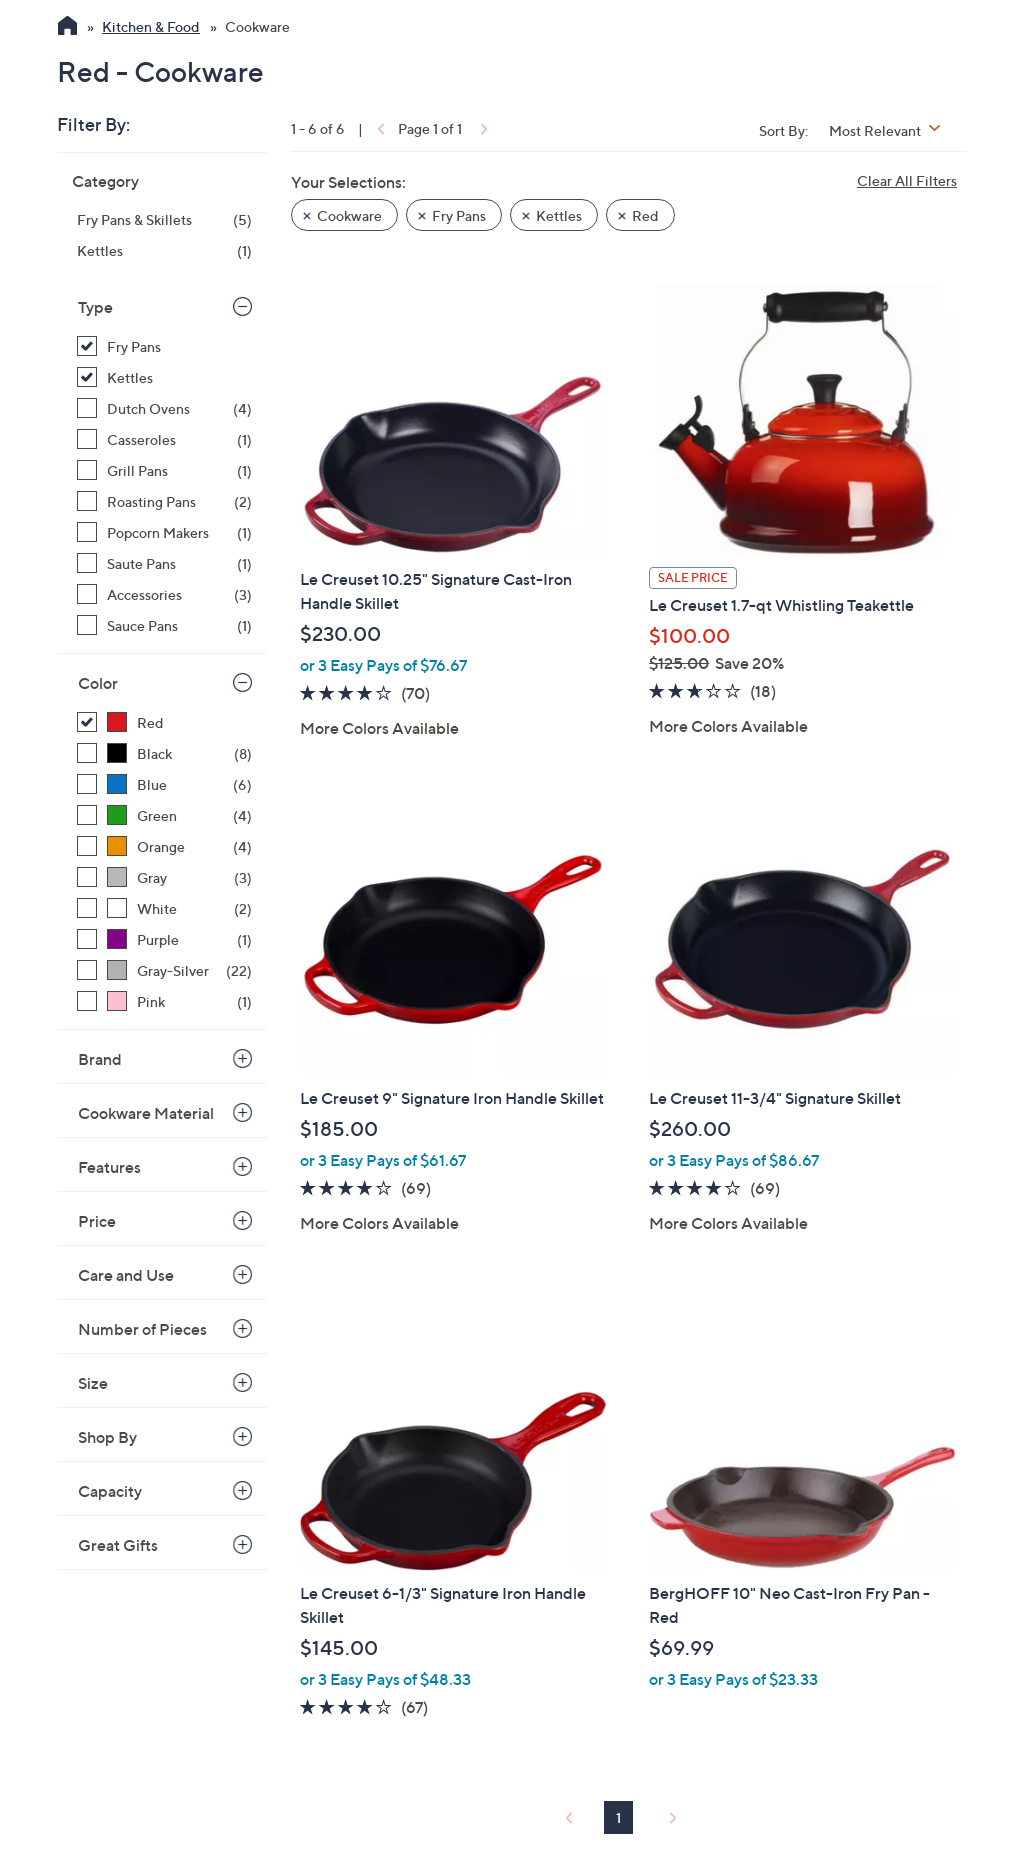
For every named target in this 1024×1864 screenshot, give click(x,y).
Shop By (107, 1437)
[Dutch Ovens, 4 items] (164, 408)
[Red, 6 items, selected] (164, 722)
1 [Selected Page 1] (618, 1817)
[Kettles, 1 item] (164, 250)
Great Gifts (118, 1545)
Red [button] (645, 215)
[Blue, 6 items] (164, 784)
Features (109, 1167)
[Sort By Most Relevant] (892, 130)
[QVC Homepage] (67, 28)
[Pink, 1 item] (164, 1001)
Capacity (110, 1491)
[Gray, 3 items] (164, 877)
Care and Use (126, 1275)
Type (95, 307)
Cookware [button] (349, 215)
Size (93, 1383)
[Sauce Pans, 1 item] (164, 625)
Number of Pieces (142, 1329)
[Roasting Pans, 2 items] (164, 501)
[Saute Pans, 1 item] (164, 563)
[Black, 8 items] (164, 753)
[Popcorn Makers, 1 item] (164, 532)
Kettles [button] (559, 215)
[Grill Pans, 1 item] (164, 470)
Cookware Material (146, 1113)
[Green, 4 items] (164, 815)
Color (98, 683)
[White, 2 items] (164, 908)
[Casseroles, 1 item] (164, 439)
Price (97, 1221)
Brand (100, 1059)
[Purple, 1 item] (164, 939)
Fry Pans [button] (459, 215)
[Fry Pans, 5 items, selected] (164, 346)
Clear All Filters (907, 180)
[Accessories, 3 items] (164, 594)
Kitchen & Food (151, 26)
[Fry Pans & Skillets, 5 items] (164, 219)
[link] (379, 128)
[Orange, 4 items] (164, 846)
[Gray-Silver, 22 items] (164, 970)
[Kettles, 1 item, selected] (164, 377)
